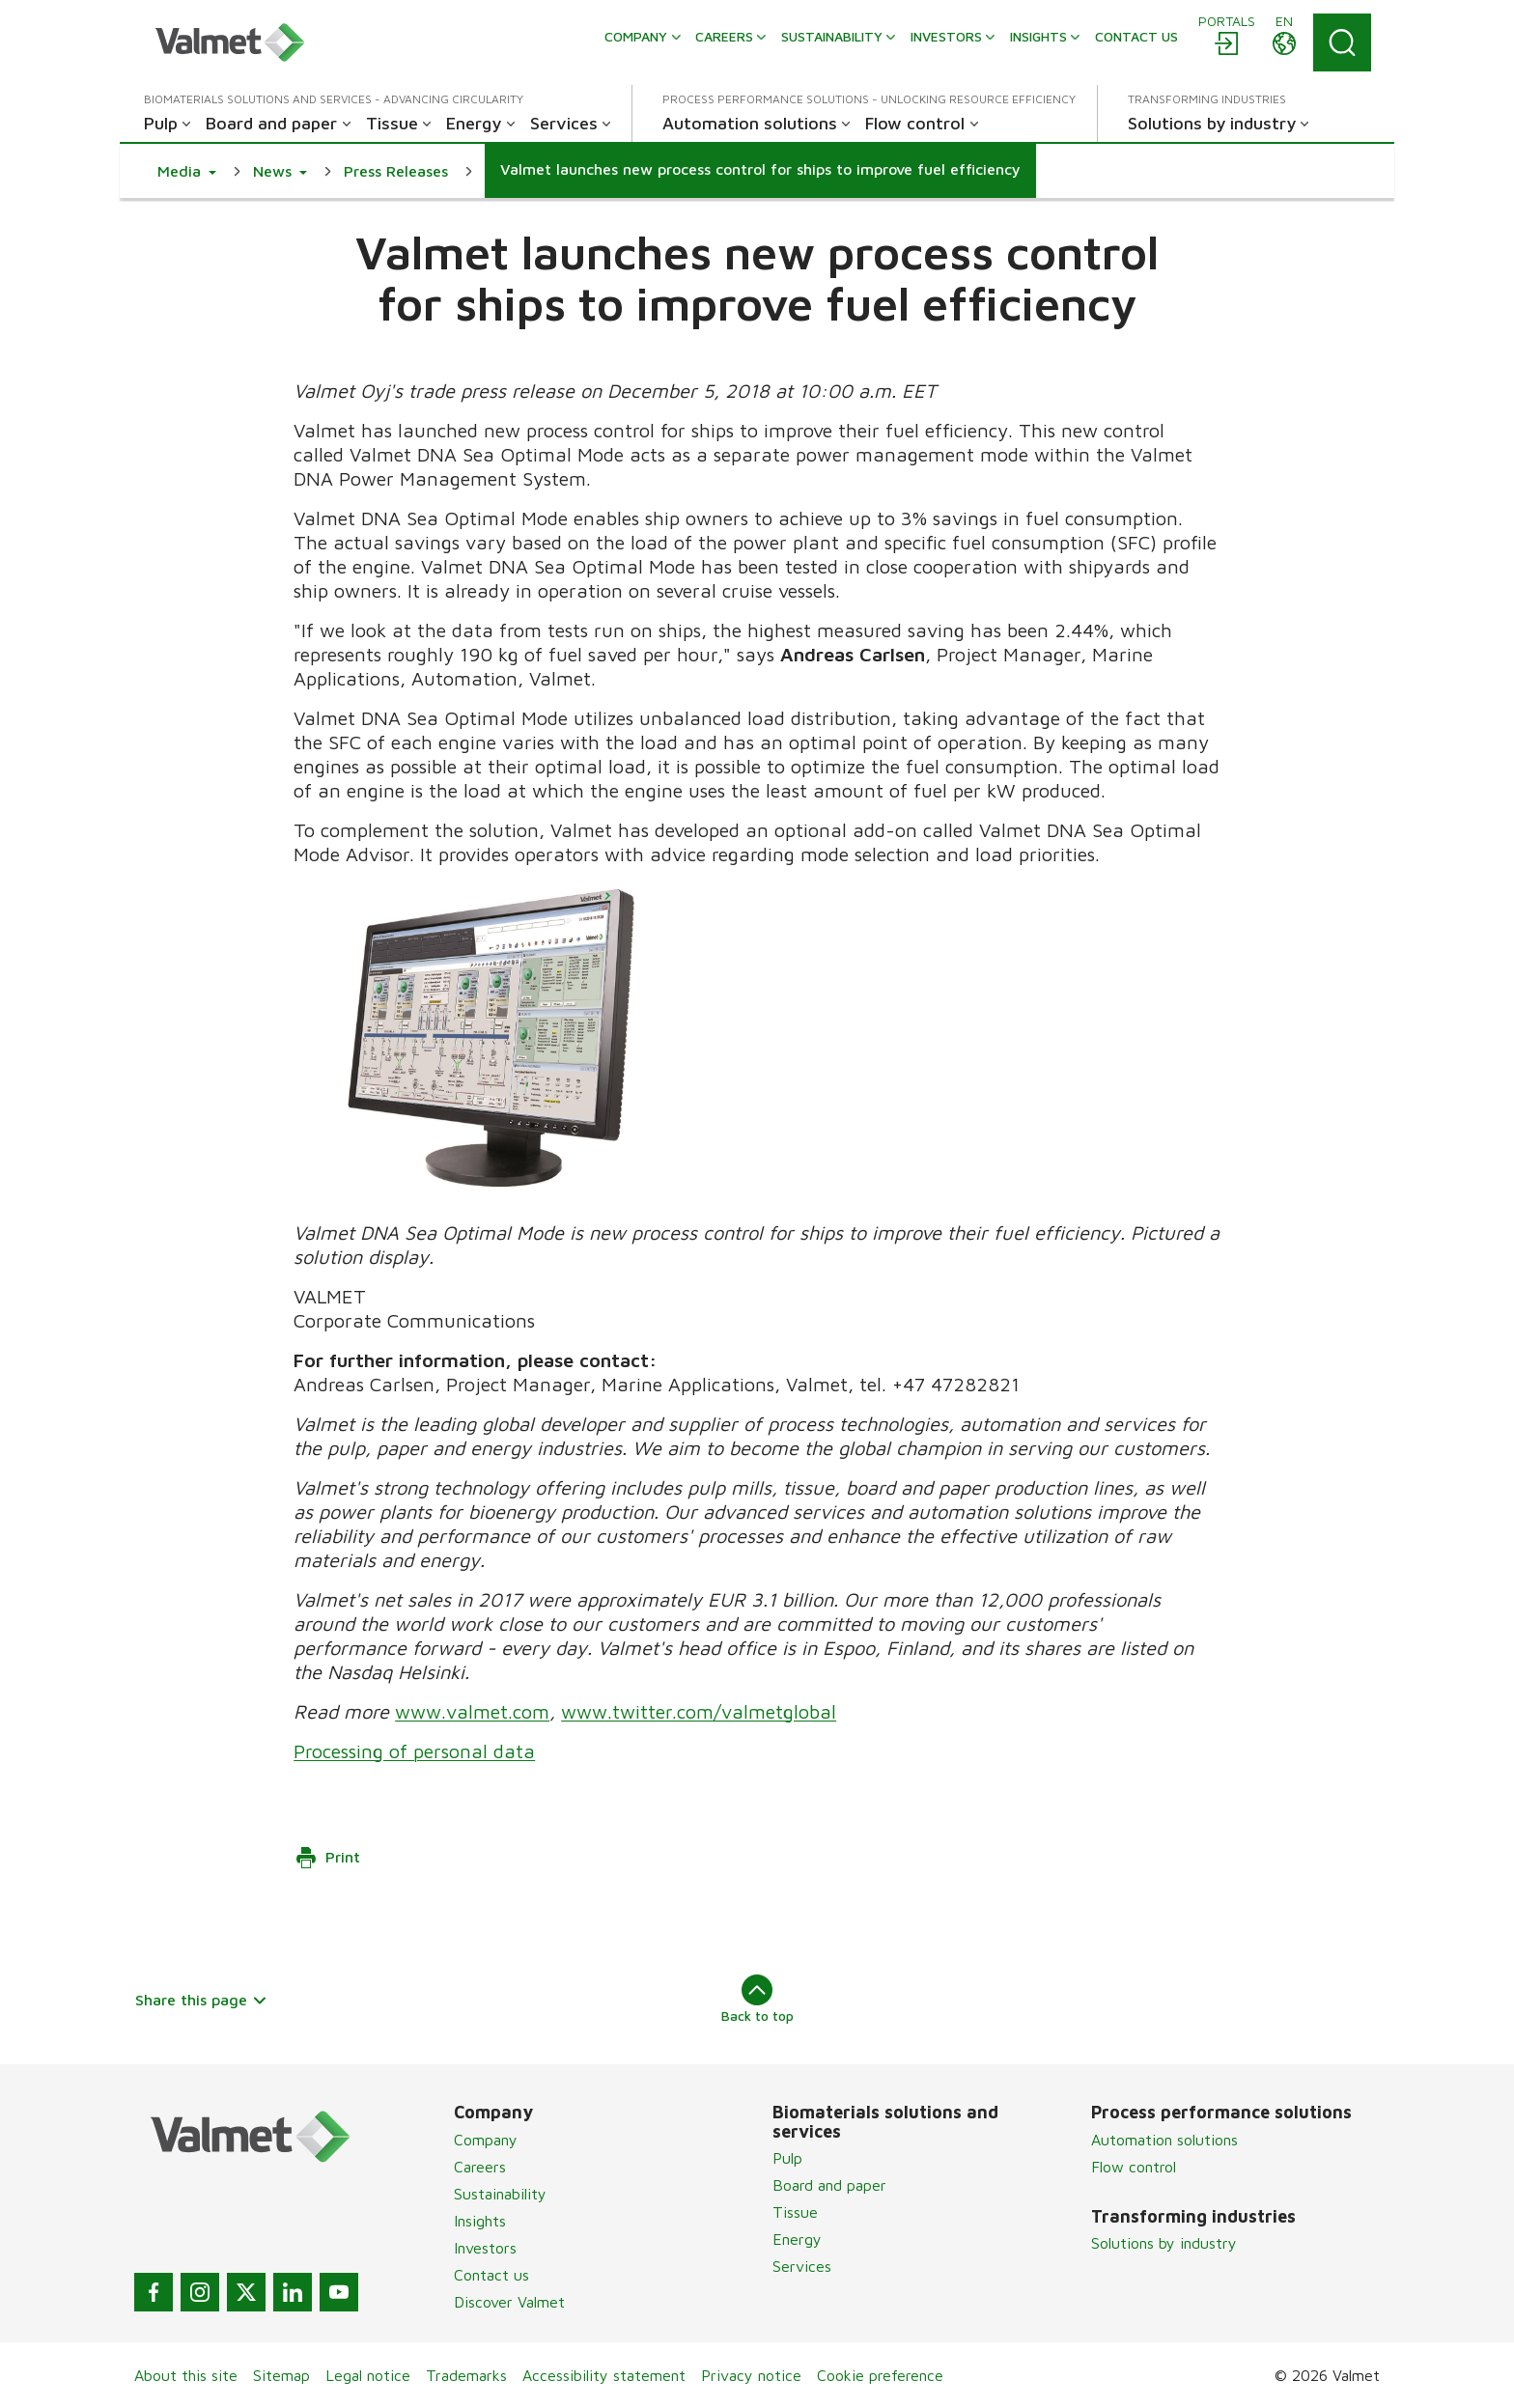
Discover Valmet (509, 2301)
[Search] (1342, 42)
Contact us (491, 2274)
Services (801, 2266)
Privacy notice (751, 2375)
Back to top (757, 1998)
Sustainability (500, 2193)
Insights (480, 2220)
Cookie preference (880, 2375)
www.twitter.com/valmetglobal (698, 1711)
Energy (797, 2239)
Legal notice (367, 2375)
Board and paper (829, 2185)
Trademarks (466, 2375)
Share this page (201, 1999)
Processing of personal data (414, 1751)
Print (327, 1857)
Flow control (1133, 2166)
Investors (485, 2247)
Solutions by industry (1164, 2243)
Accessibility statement (604, 2375)
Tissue (795, 2212)
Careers (480, 2166)
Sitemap (281, 2375)
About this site (186, 2375)
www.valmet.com (472, 1711)
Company (486, 2139)
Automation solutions (1164, 2139)
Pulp (787, 2158)
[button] (186, 171)
